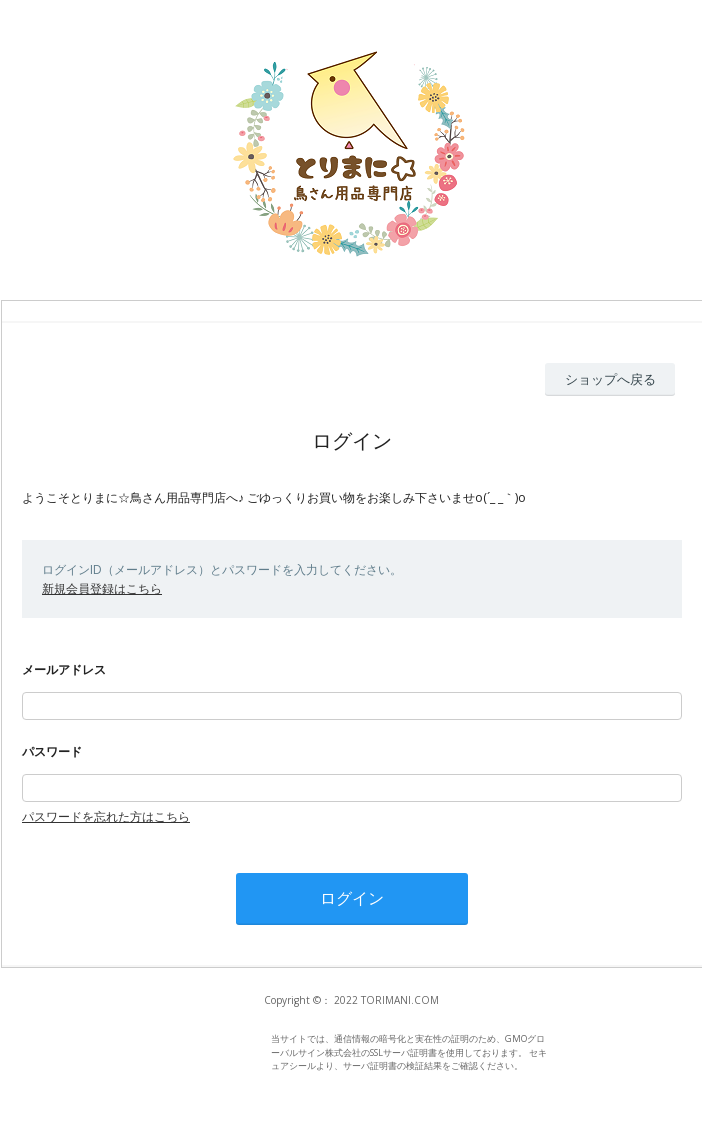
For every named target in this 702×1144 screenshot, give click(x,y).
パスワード (52, 751)
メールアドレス (64, 669)
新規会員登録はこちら (102, 588)
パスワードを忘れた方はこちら (106, 816)
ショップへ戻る (610, 379)
